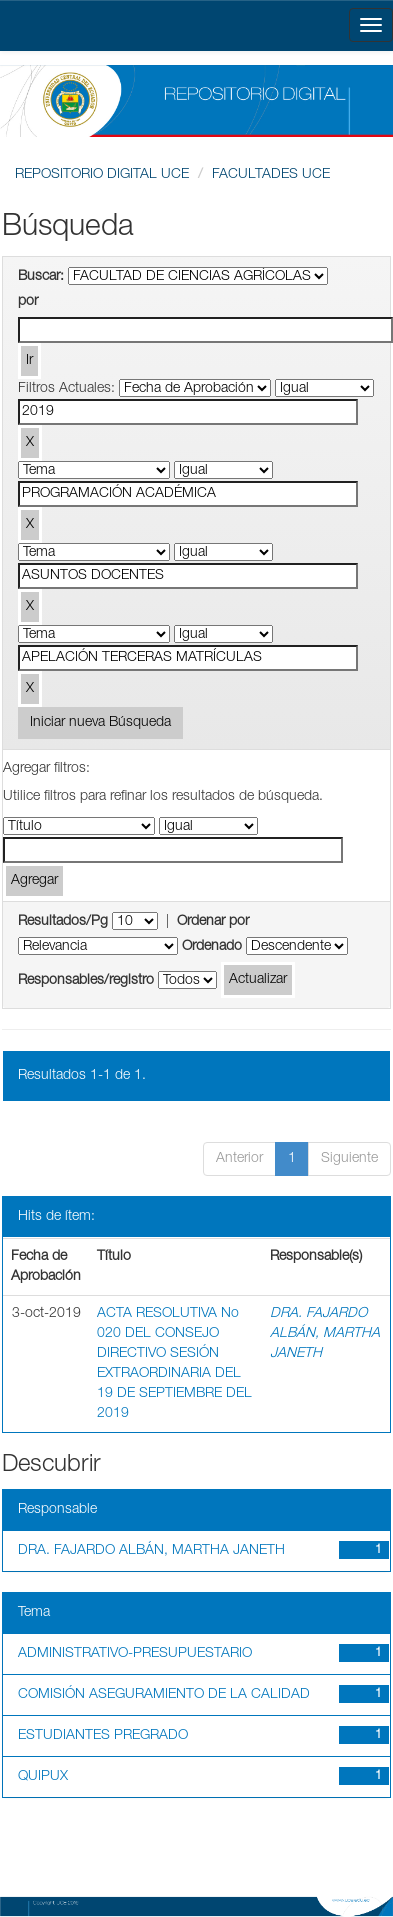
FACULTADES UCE (271, 175)
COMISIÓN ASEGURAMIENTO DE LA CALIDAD (164, 1695)
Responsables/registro (86, 981)
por (28, 302)
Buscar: (41, 277)
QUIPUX (43, 1777)
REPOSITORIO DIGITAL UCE (102, 175)
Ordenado (212, 947)
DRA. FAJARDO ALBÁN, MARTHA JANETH (325, 1334)
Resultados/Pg (63, 922)
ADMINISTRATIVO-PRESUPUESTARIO (135, 1654)
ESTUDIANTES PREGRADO (103, 1736)
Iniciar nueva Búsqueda (100, 723)
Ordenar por (213, 922)
